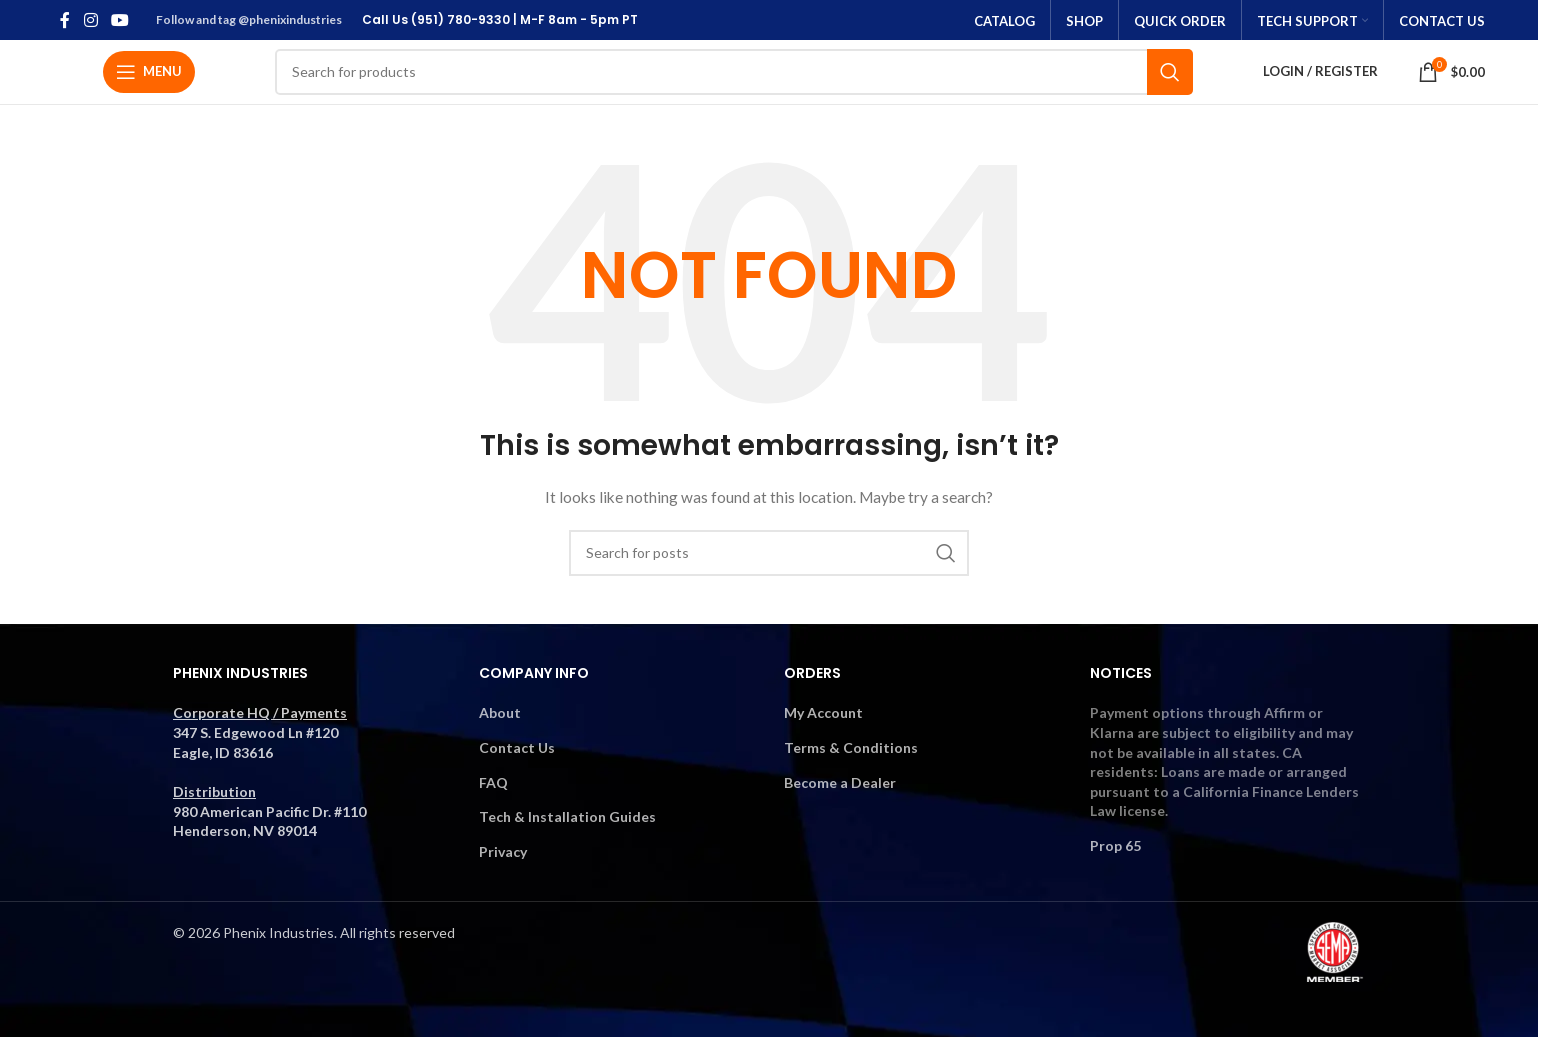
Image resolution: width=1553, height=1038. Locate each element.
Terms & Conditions (851, 753)
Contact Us (517, 753)
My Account (823, 719)
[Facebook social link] (65, 20)
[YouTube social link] (120, 20)
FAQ (493, 788)
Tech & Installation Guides (567, 822)
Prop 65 (1115, 851)
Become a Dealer (840, 788)
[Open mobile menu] (149, 75)
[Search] (733, 75)
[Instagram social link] (90, 20)
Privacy (503, 857)
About (500, 719)
